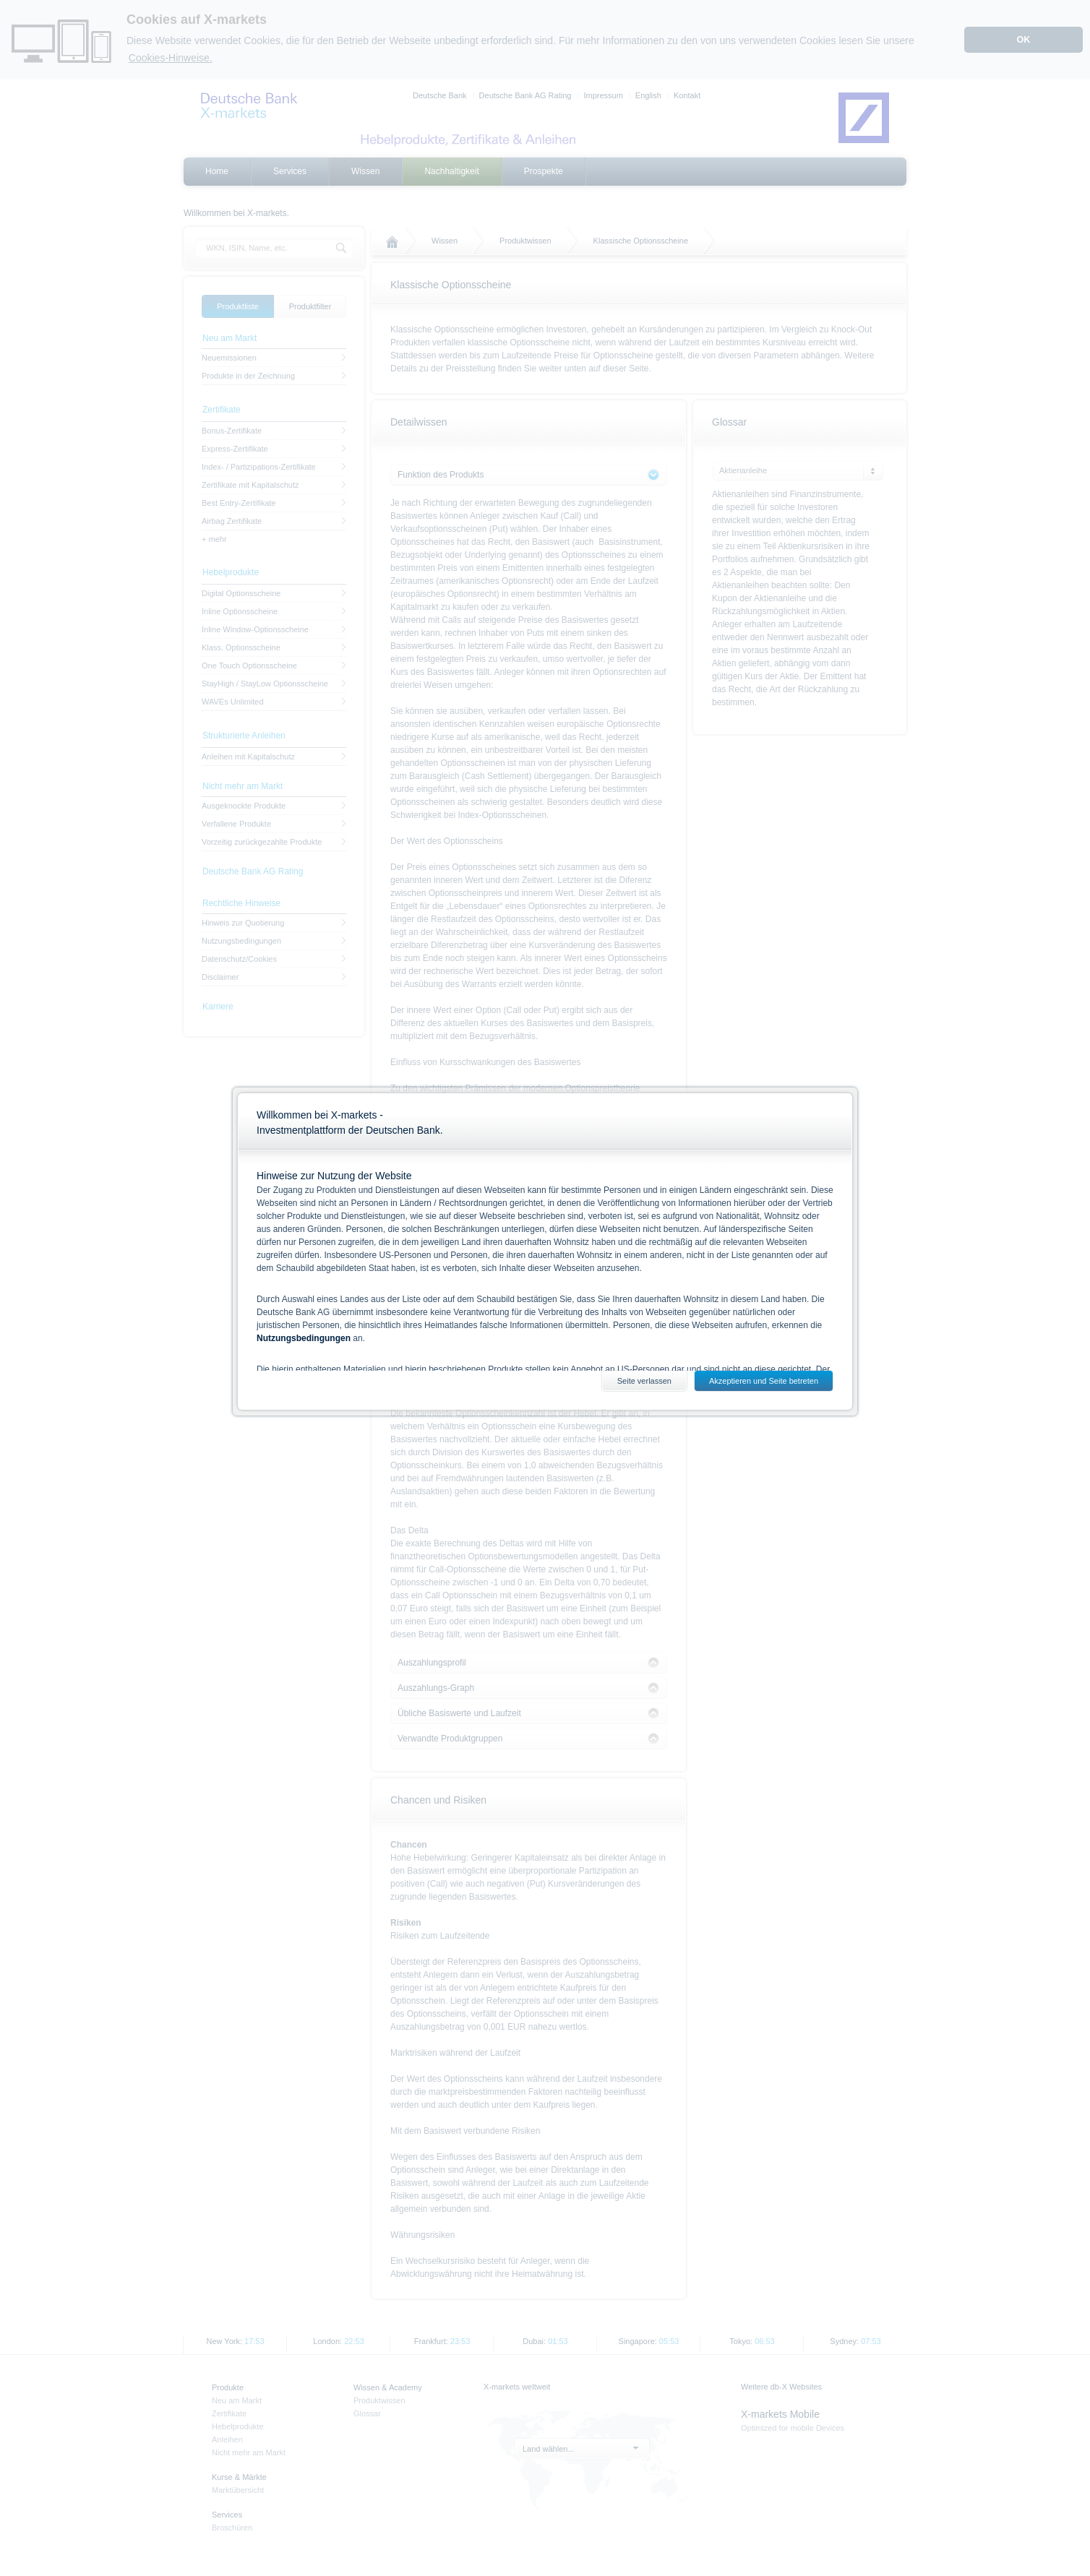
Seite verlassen (644, 1381)
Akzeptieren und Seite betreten (763, 1381)
